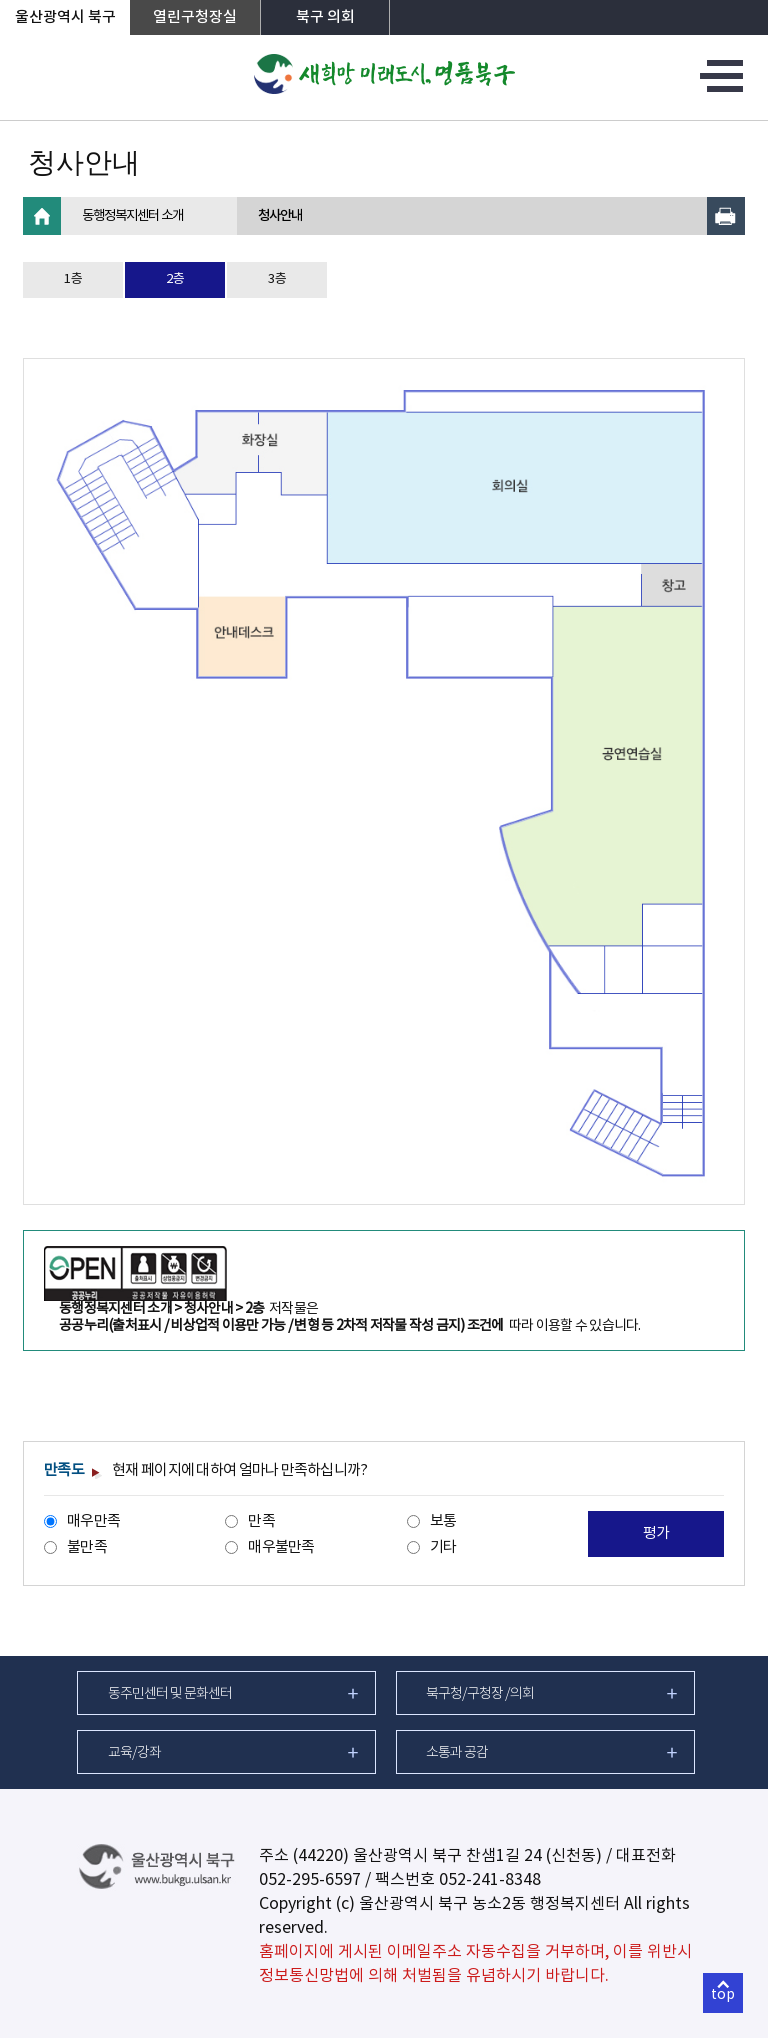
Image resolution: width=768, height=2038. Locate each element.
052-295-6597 (310, 1880)
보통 (443, 1521)
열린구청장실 (195, 17)
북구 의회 (325, 17)
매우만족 (93, 1521)
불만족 (87, 1547)
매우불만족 (281, 1547)
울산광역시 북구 (65, 17)
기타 (443, 1547)
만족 (261, 1521)
